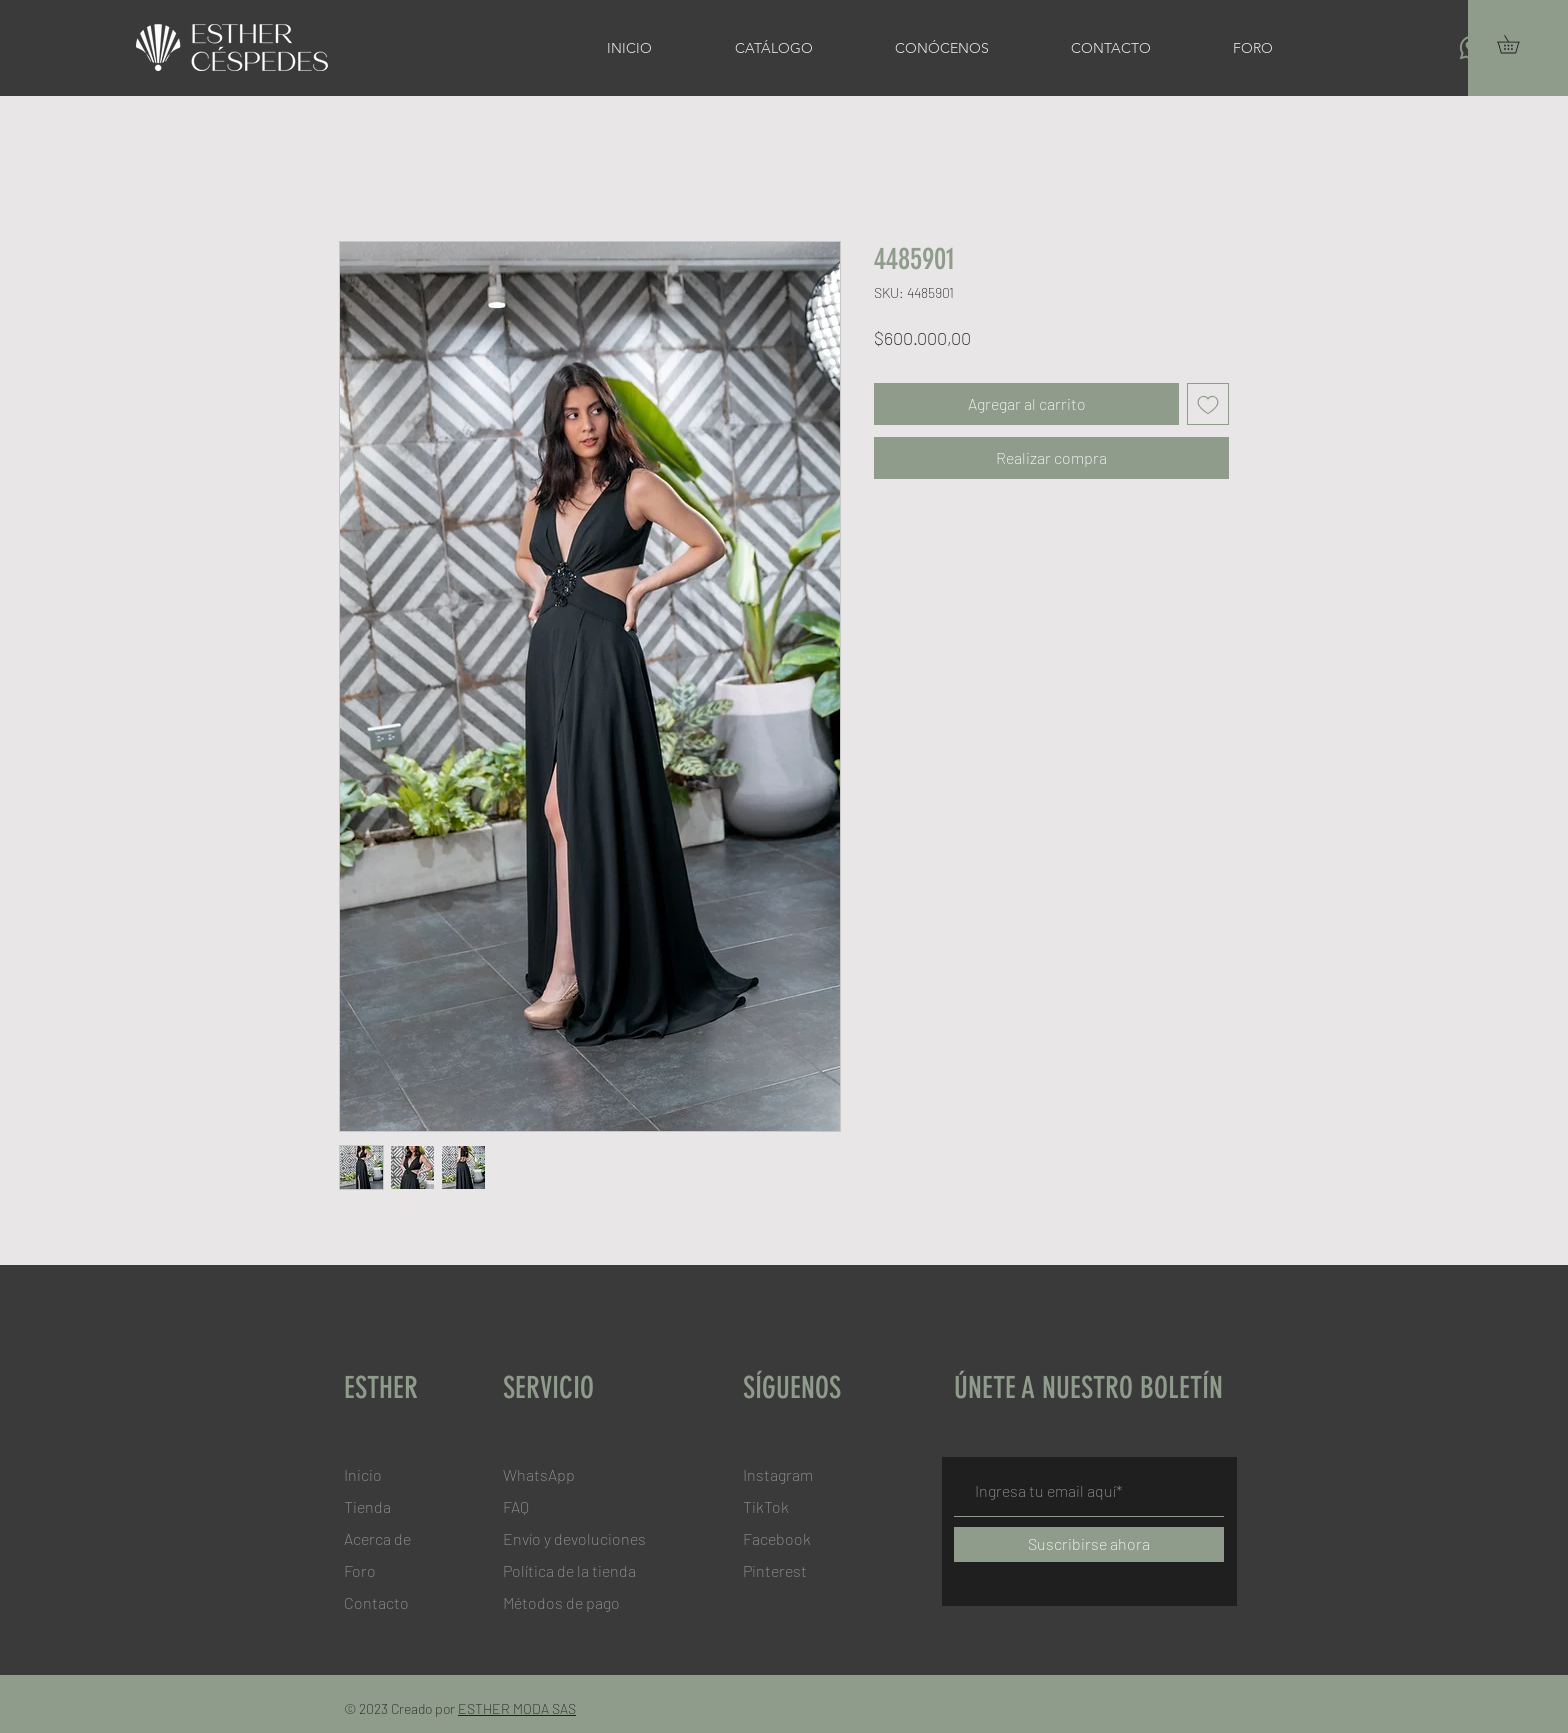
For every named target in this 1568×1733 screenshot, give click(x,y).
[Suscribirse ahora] (1089, 1544)
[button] (1517, 44)
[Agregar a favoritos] (1208, 404)
